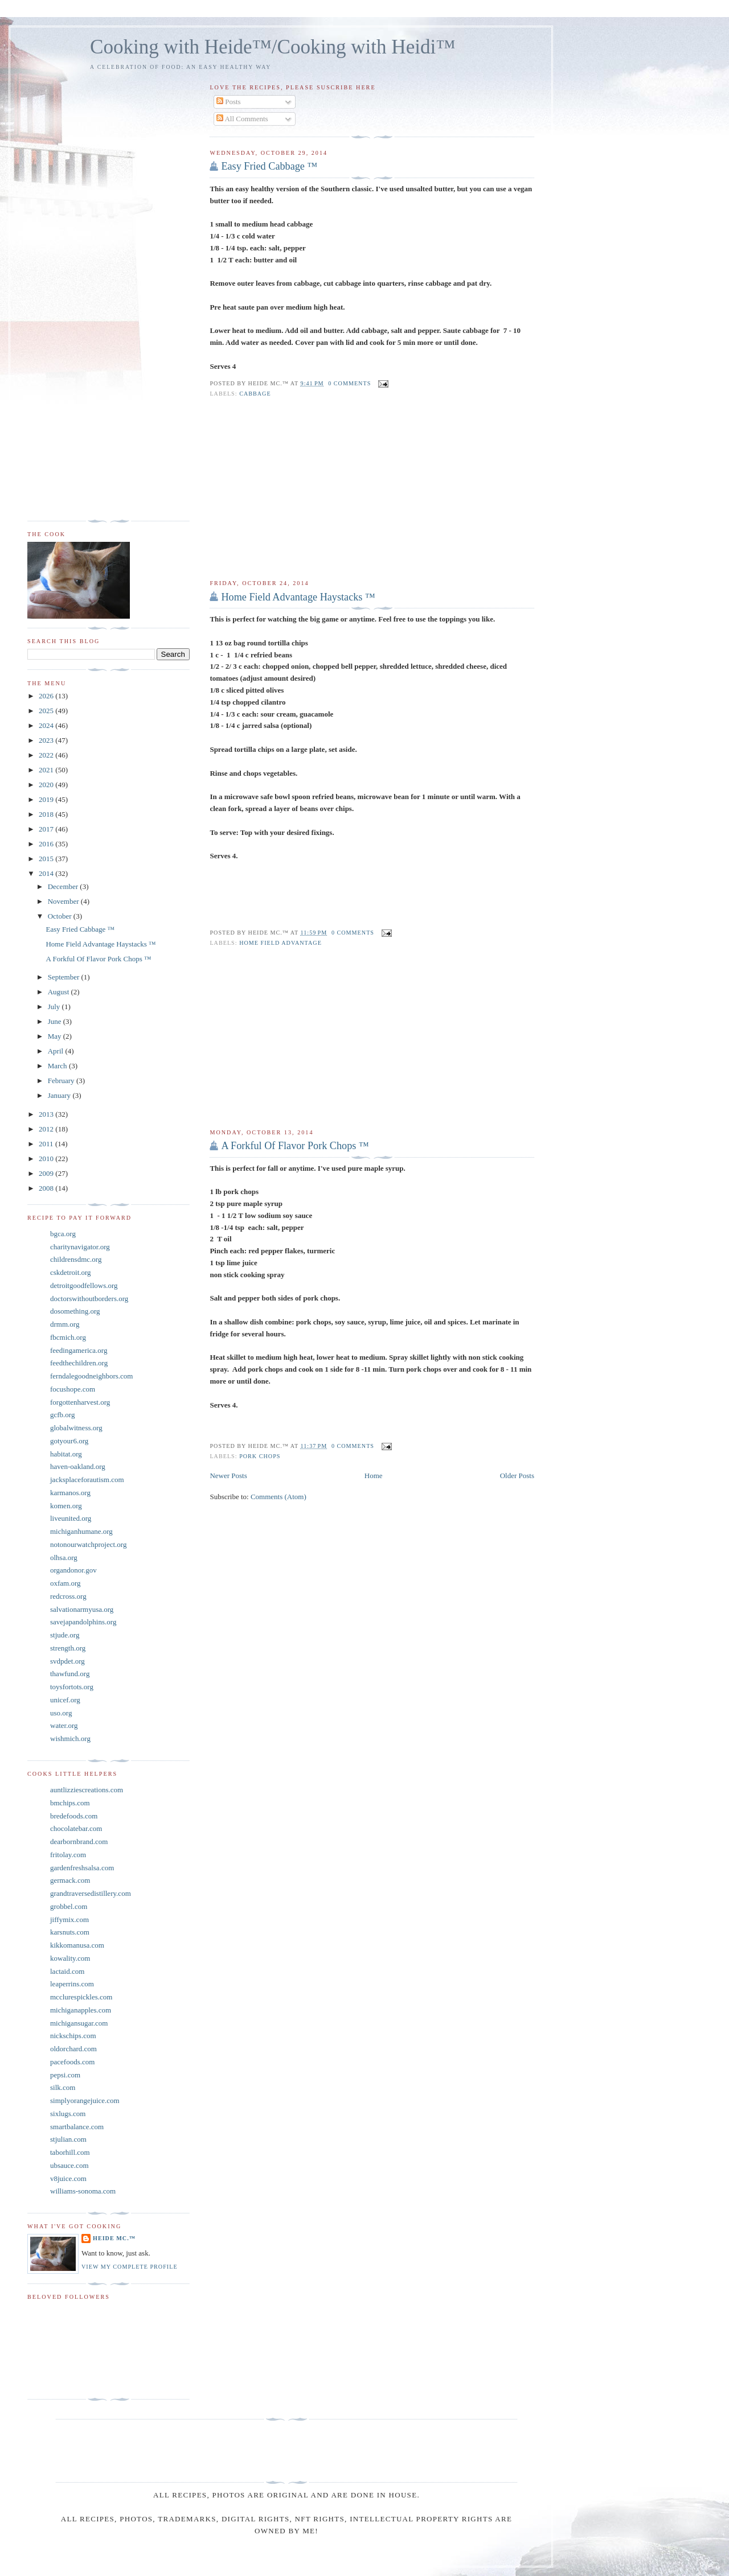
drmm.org (64, 1324)
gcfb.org (62, 1414)
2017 (47, 829)
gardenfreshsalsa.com (82, 1867)
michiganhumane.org (81, 1531)
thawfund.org (69, 1673)
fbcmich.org (68, 1337)
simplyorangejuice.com (85, 2100)
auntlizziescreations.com (86, 1789)
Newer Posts (228, 1475)
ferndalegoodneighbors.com (91, 1376)
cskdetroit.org (70, 1272)
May (55, 1036)
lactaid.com (67, 1971)
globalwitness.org (76, 1427)
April (56, 1051)
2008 (47, 1188)
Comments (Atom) (278, 1496)
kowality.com (70, 1958)
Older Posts (517, 1475)
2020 (47, 784)
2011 (47, 1143)
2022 (47, 755)
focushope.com (72, 1389)
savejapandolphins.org (83, 1622)
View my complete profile (129, 2267)
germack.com (70, 1880)
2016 (47, 844)
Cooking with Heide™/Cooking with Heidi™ (273, 47)
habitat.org (66, 1454)
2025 (47, 710)
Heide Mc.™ (114, 2238)
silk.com (62, 2087)
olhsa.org (63, 1557)
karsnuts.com (69, 1932)
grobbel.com (68, 1906)
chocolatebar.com (76, 1828)
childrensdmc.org (75, 1259)
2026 (47, 696)
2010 (47, 1158)
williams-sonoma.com (83, 2191)
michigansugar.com (79, 2023)
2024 (47, 725)
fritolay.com (68, 1854)
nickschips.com (73, 2035)
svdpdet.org (67, 1661)
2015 (47, 858)
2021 (47, 770)
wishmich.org (70, 1738)
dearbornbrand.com (79, 1841)
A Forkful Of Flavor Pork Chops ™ (294, 1145)
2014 (47, 873)
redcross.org (68, 1596)
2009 (47, 1173)
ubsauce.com (69, 2165)
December (64, 886)
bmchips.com (70, 1803)
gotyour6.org (69, 1441)
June (55, 1021)
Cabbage (255, 393)
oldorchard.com (73, 2048)
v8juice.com (68, 2178)
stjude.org (64, 1635)
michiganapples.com (80, 2010)
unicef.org (65, 1700)
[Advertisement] (372, 489)
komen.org (66, 1505)
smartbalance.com (77, 2126)
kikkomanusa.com (77, 1945)
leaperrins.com (72, 1984)
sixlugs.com (67, 2113)
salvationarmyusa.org (81, 1609)
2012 (47, 1129)
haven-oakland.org (77, 1466)
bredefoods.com (73, 1816)
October (60, 916)
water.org (64, 1725)
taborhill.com (70, 2152)
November (64, 901)
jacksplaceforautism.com (87, 1479)
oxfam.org (65, 1583)
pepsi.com (65, 2075)
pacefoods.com (72, 2061)
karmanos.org (70, 1492)
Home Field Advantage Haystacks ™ (298, 597)
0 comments (349, 383)
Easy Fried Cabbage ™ (269, 166)
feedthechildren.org (79, 1363)
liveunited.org (70, 1518)
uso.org (61, 1713)
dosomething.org (75, 1311)
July (55, 1006)
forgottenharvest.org (80, 1402)
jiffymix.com (69, 1919)
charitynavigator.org (80, 1246)
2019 (47, 799)
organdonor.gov (73, 1570)
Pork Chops (259, 1456)
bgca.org (63, 1233)
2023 (47, 740)
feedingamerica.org (78, 1350)
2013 (47, 1114)
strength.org (67, 1648)
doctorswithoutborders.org (89, 1298)
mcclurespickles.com (81, 1997)
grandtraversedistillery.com (90, 1893)
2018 (47, 814)
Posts (228, 101)
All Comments (242, 118)
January (60, 1095)
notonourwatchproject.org (88, 1544)
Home (373, 1475)
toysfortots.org (71, 1686)
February (62, 1080)
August (59, 991)
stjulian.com (68, 2139)
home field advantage (280, 943)
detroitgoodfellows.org (84, 1285)
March (58, 1065)
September (64, 977)
